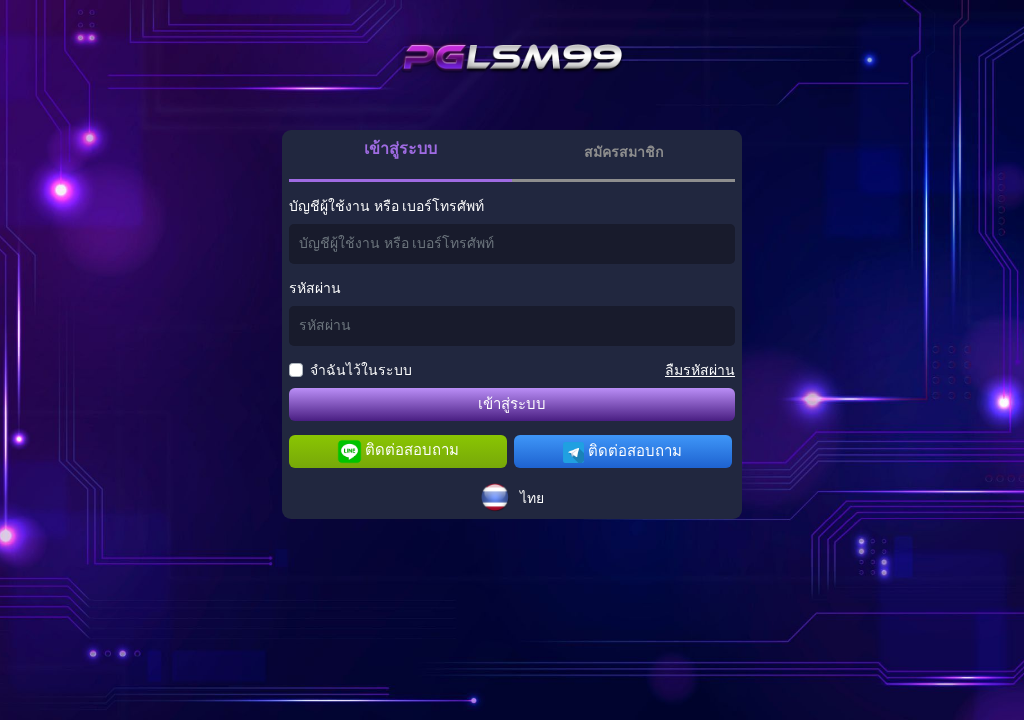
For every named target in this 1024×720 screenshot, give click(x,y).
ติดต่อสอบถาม (398, 451)
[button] (512, 497)
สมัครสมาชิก (623, 152)
